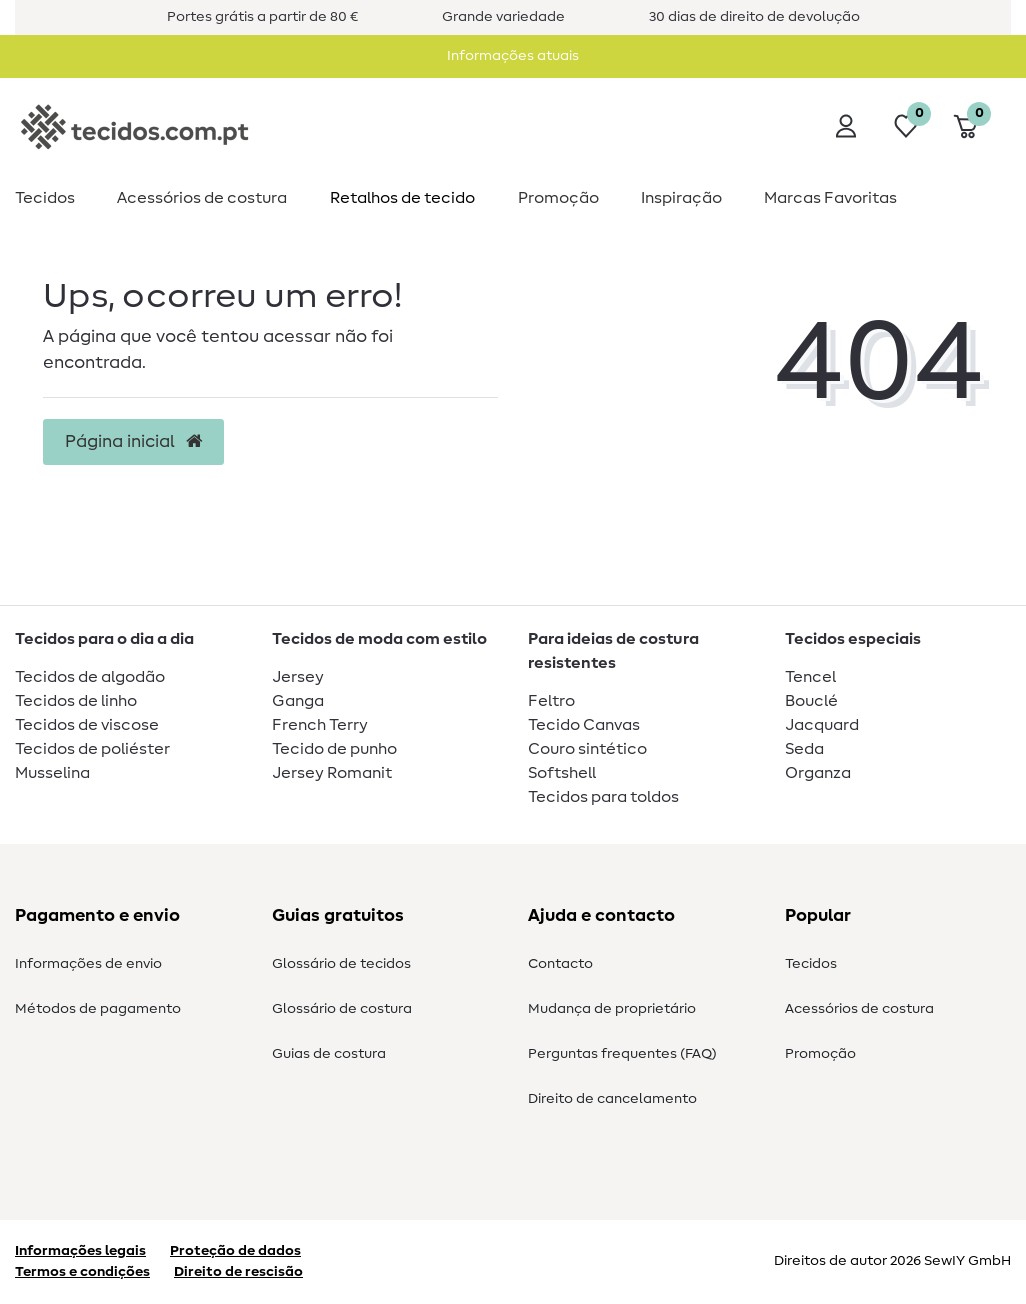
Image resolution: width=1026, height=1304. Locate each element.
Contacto (560, 964)
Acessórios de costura (859, 1009)
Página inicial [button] (133, 442)
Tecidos (45, 198)
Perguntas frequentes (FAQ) (622, 1054)
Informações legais (80, 1251)
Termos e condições (82, 1272)
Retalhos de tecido (402, 198)
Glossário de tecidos (341, 964)
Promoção (558, 198)
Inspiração (681, 198)
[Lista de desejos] (906, 126)
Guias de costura (329, 1054)
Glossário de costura (342, 1009)
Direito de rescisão (238, 1272)
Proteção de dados (235, 1251)
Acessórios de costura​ (202, 198)
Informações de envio (88, 964)
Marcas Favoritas (830, 198)
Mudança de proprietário (612, 1009)
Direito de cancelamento (612, 1099)
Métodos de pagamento (98, 1009)
